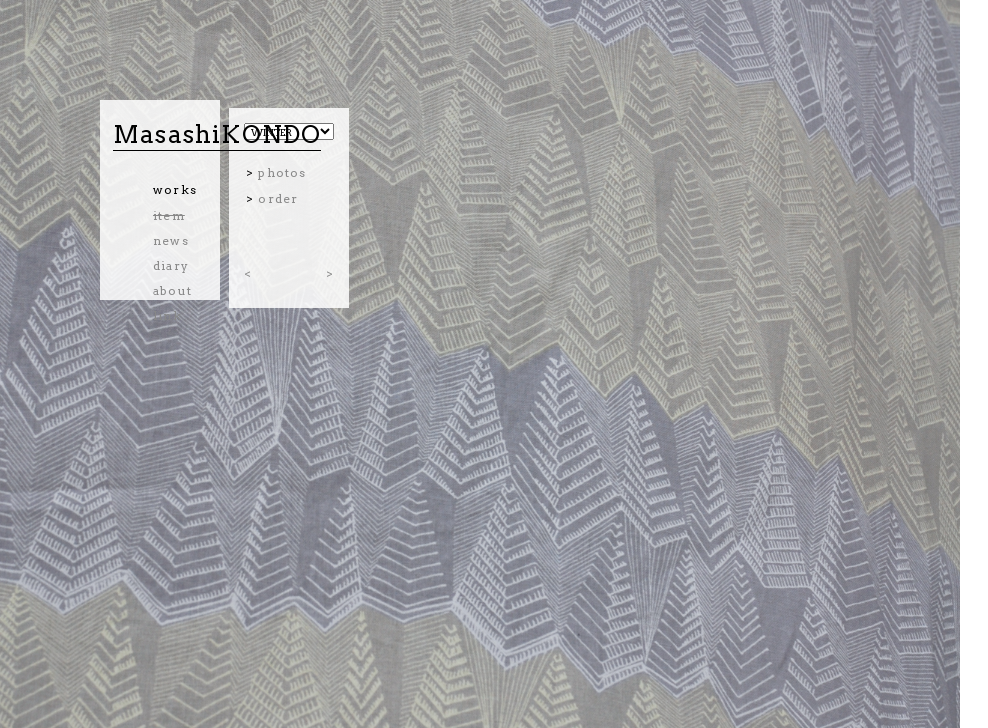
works (175, 189)
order (278, 198)
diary (171, 265)
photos (282, 172)
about (172, 290)
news (171, 240)
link (167, 315)
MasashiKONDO (217, 134)
